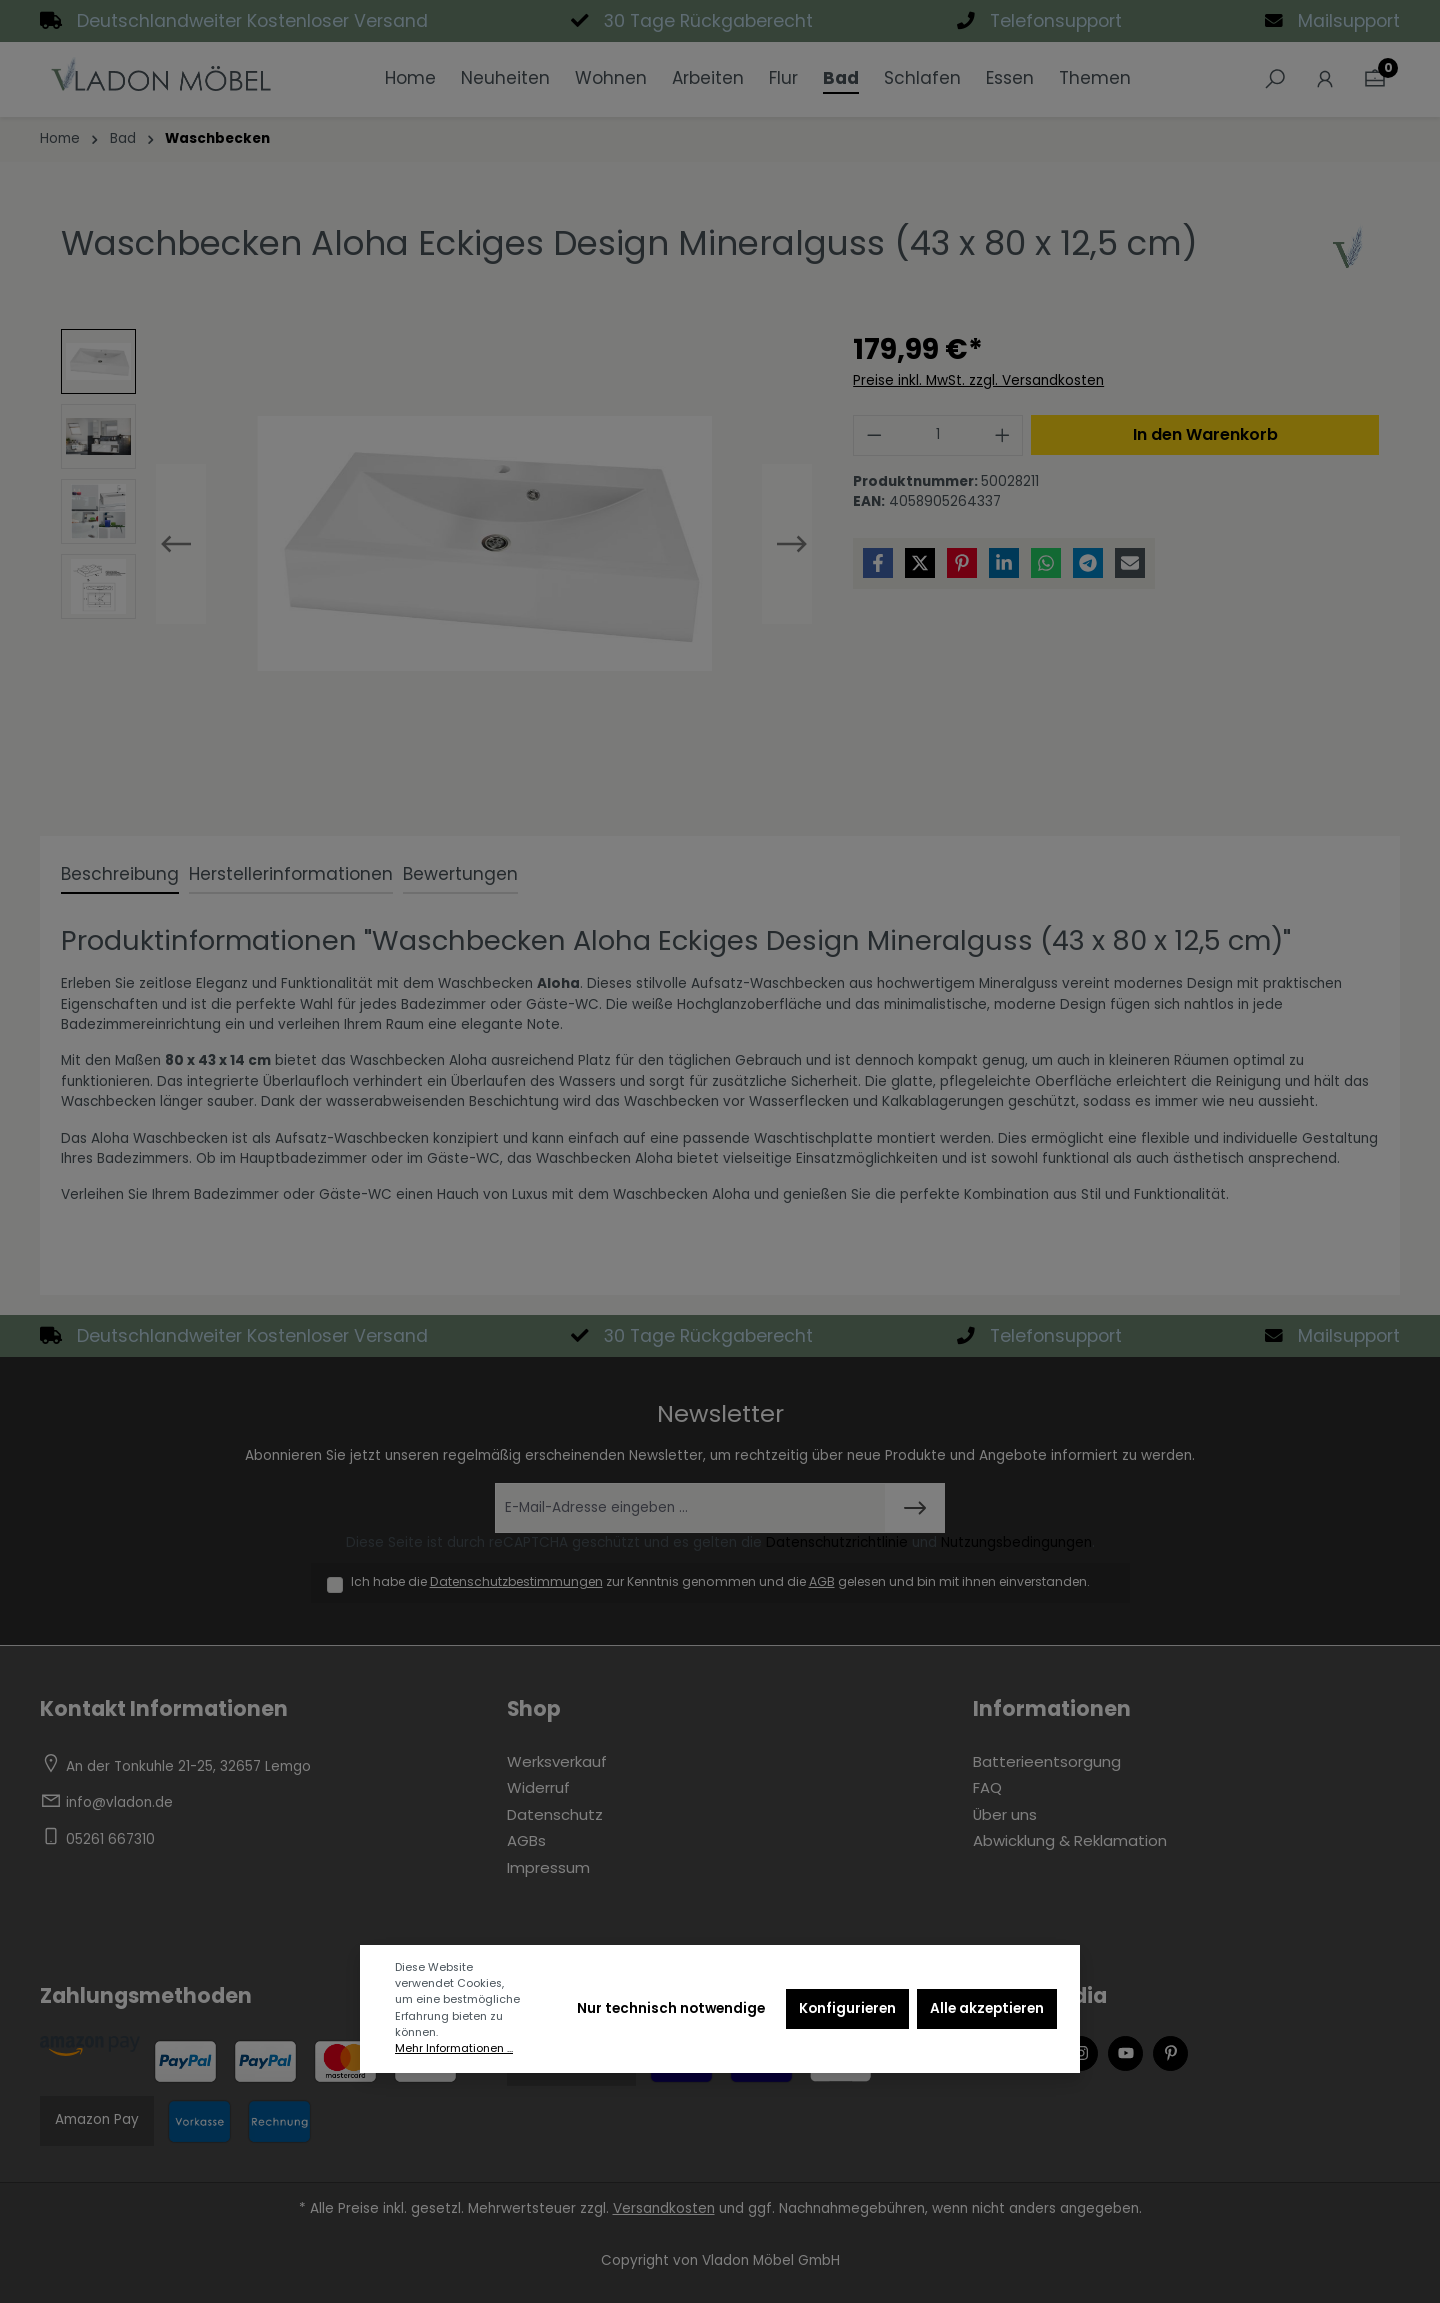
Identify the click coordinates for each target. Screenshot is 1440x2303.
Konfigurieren (847, 2008)
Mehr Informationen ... (454, 2048)
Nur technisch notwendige (671, 2008)
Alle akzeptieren (987, 2008)
